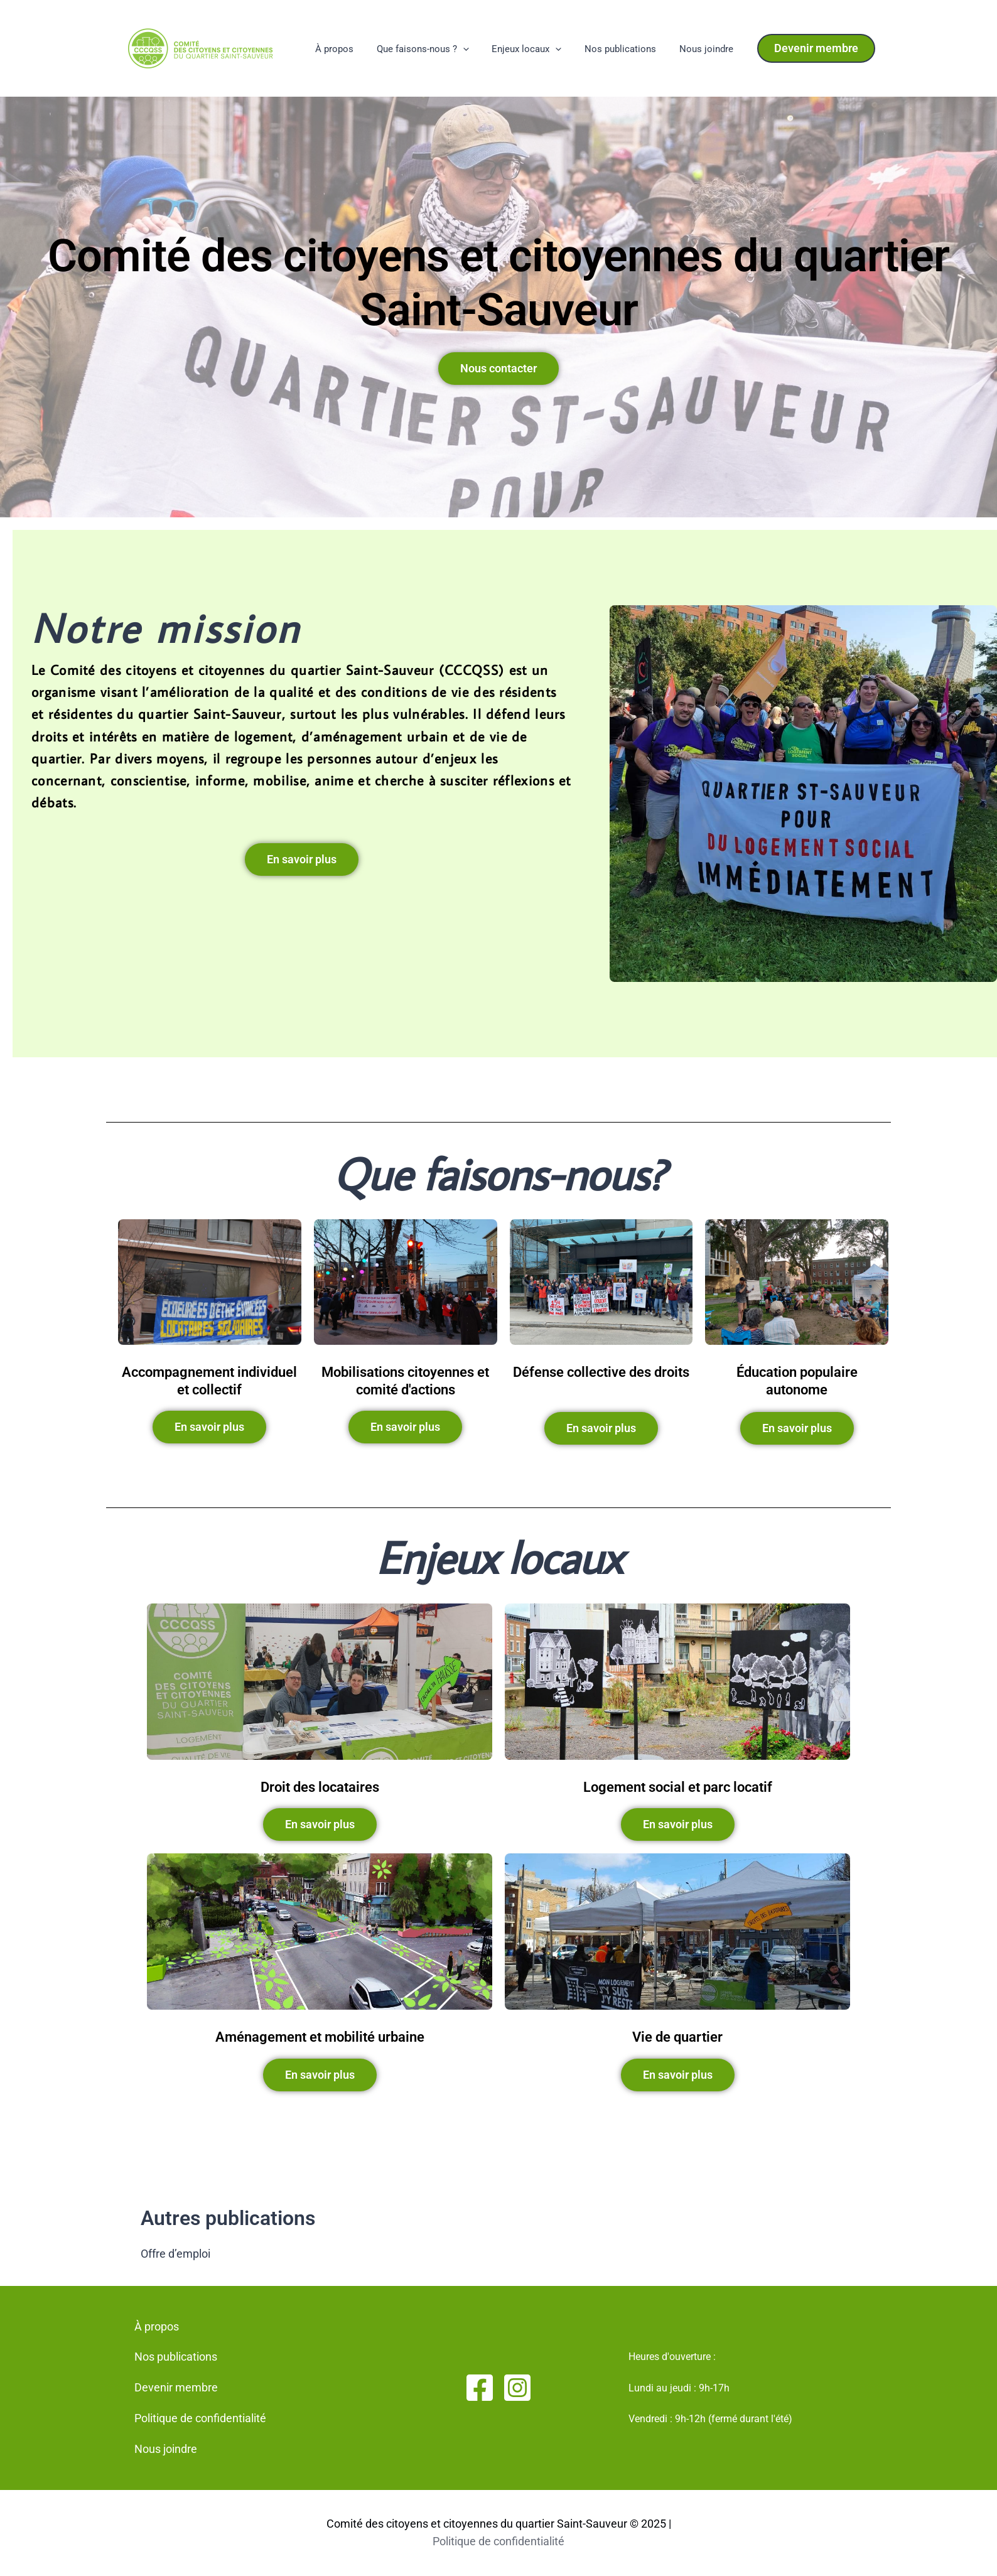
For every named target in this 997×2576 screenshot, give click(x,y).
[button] (816, 48)
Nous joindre (708, 49)
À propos (353, 49)
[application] (477, 49)
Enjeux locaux (537, 49)
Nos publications (626, 49)
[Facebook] (480, 2388)
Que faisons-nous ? (437, 49)
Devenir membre (176, 2387)
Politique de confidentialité (200, 2418)
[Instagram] (517, 2388)
